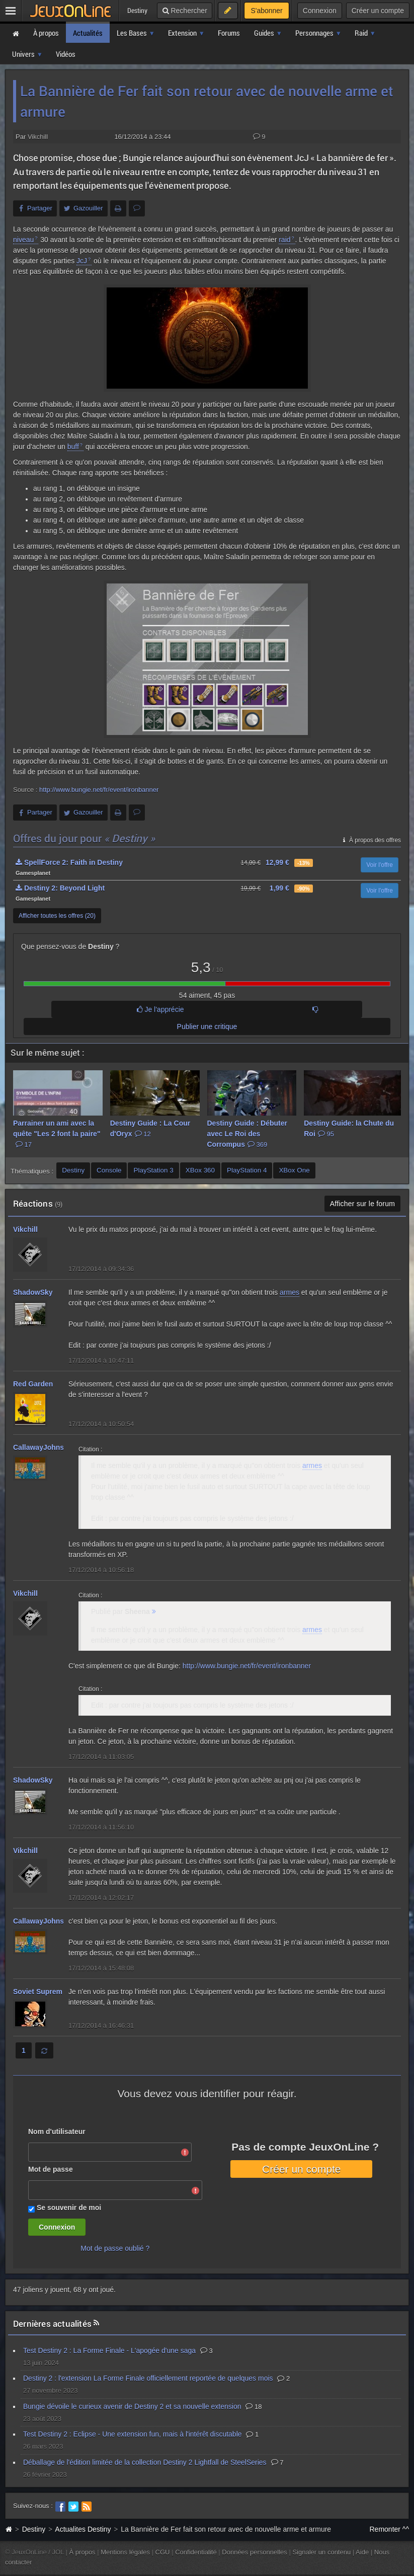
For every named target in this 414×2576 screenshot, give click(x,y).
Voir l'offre (379, 864)
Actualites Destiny (83, 2529)
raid (284, 240)
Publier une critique (207, 1026)
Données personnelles (254, 2552)
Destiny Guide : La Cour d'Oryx (150, 1128)
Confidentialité (196, 2552)
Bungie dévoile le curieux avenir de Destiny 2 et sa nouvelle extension (132, 2406)
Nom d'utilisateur (57, 2131)
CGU (162, 2552)
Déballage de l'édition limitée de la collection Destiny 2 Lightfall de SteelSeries (145, 2462)
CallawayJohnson (42, 1447)
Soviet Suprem (37, 1992)
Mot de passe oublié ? (114, 2248)
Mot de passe (50, 2169)
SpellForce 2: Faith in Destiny (69, 862)
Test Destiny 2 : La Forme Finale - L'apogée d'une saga (109, 2350)
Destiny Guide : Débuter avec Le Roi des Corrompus (247, 1133)
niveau (23, 240)
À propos (82, 2552)
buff (73, 447)
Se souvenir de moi (69, 2207)
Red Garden (33, 1384)
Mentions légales (125, 2552)
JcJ (81, 261)
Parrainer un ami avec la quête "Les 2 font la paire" (57, 1133)
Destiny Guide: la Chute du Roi (349, 1128)
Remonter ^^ (389, 2529)
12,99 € (277, 862)
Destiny (34, 2529)
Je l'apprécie (160, 1009)
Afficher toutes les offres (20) (57, 915)
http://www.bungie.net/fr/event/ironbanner (98, 789)
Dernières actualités (52, 2323)
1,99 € (279, 888)
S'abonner (266, 11)
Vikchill (38, 136)
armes (289, 1292)
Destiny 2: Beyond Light (60, 888)
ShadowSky (33, 1292)
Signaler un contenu (321, 2552)
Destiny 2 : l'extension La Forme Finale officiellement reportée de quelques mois (148, 2378)
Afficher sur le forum (362, 1204)
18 (253, 2406)
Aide (362, 2552)
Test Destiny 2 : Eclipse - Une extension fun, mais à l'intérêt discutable (132, 2434)
